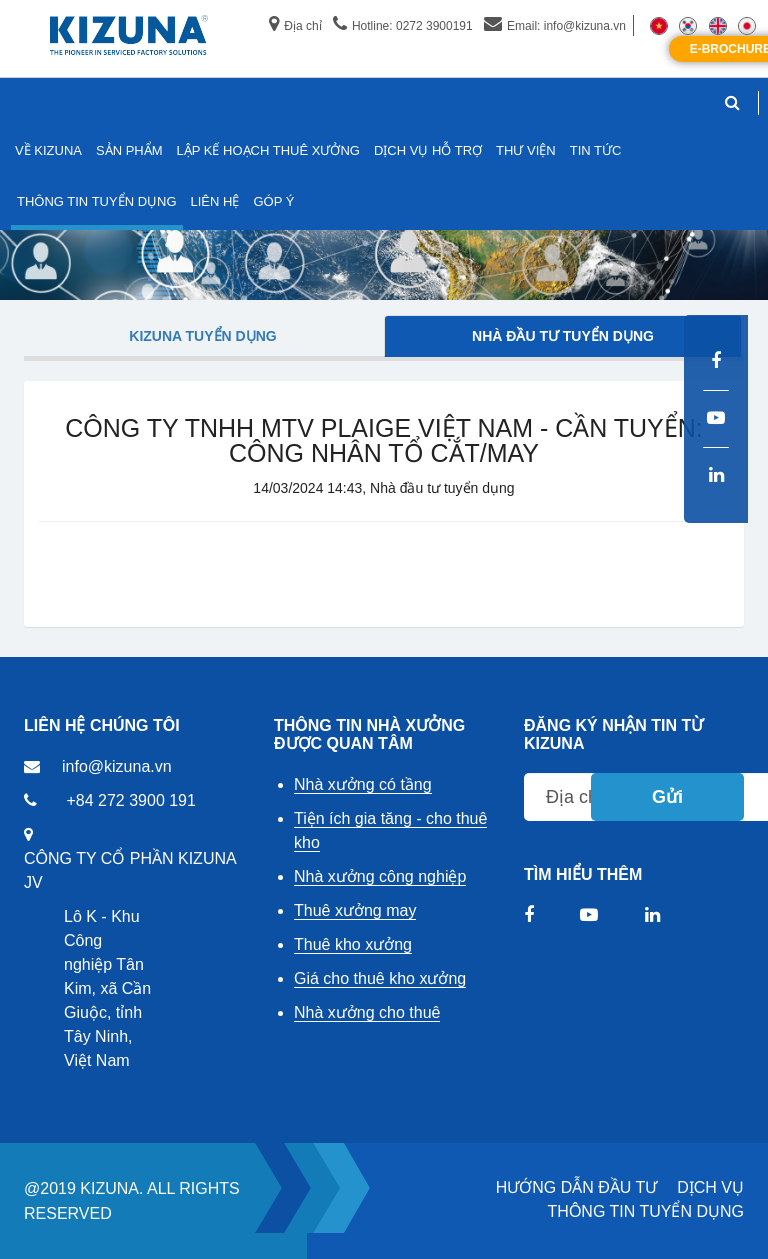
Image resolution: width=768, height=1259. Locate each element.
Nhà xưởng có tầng (363, 784)
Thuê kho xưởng (353, 944)
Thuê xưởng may (355, 910)
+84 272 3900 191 (130, 800)
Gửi (667, 797)
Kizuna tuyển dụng (202, 336)
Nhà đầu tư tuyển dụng (563, 336)
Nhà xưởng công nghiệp (380, 876)
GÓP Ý (273, 201)
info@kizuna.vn (117, 766)
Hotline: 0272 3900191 (403, 26)
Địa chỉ (295, 26)
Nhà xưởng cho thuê (367, 1012)
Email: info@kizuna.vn (555, 26)
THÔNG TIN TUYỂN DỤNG (646, 1211)
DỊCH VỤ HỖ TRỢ (428, 150)
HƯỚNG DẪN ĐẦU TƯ (577, 1187)
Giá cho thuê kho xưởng (380, 978)
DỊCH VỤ (710, 1187)
